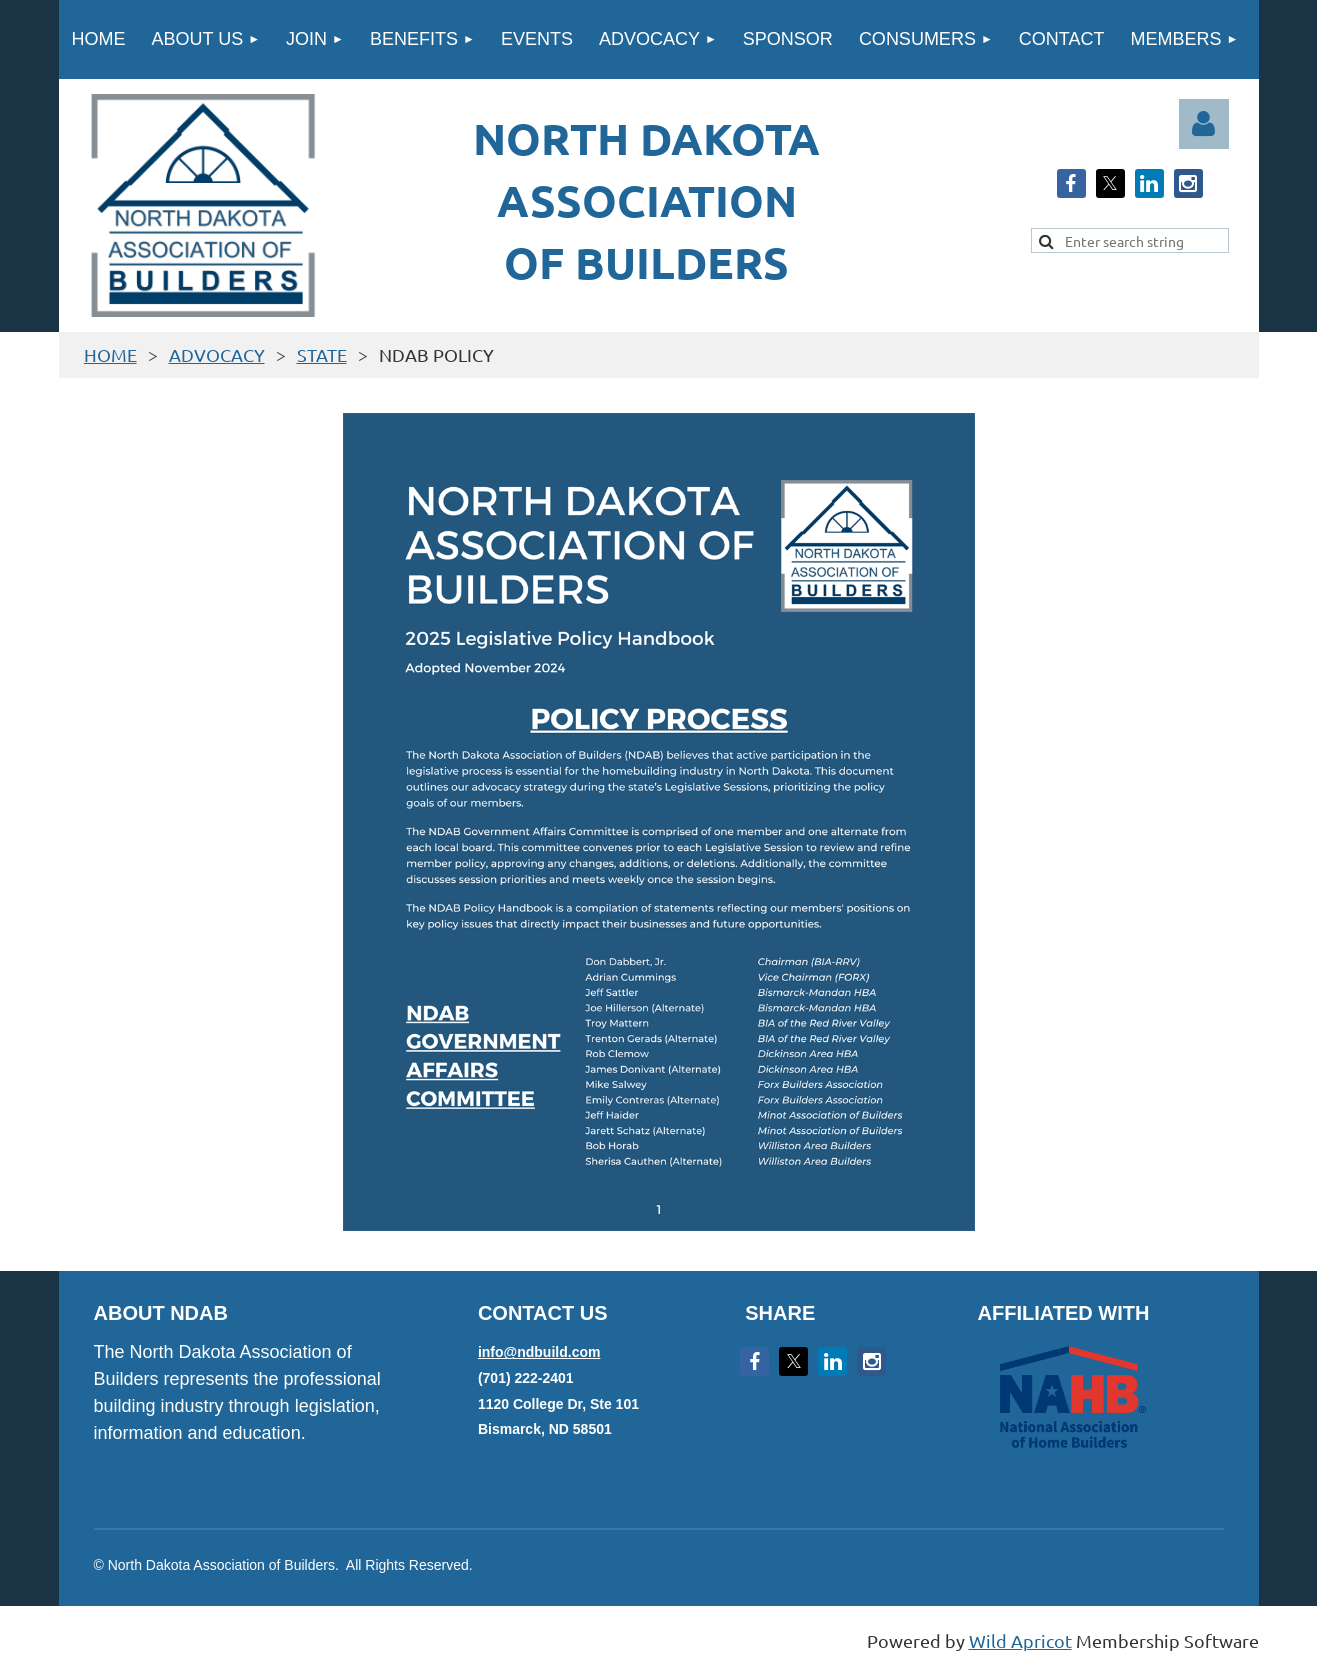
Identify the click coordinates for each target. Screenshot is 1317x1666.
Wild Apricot (1020, 1640)
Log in (1204, 124)
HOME (110, 354)
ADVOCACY (217, 354)
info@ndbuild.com (539, 1352)
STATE (322, 354)
